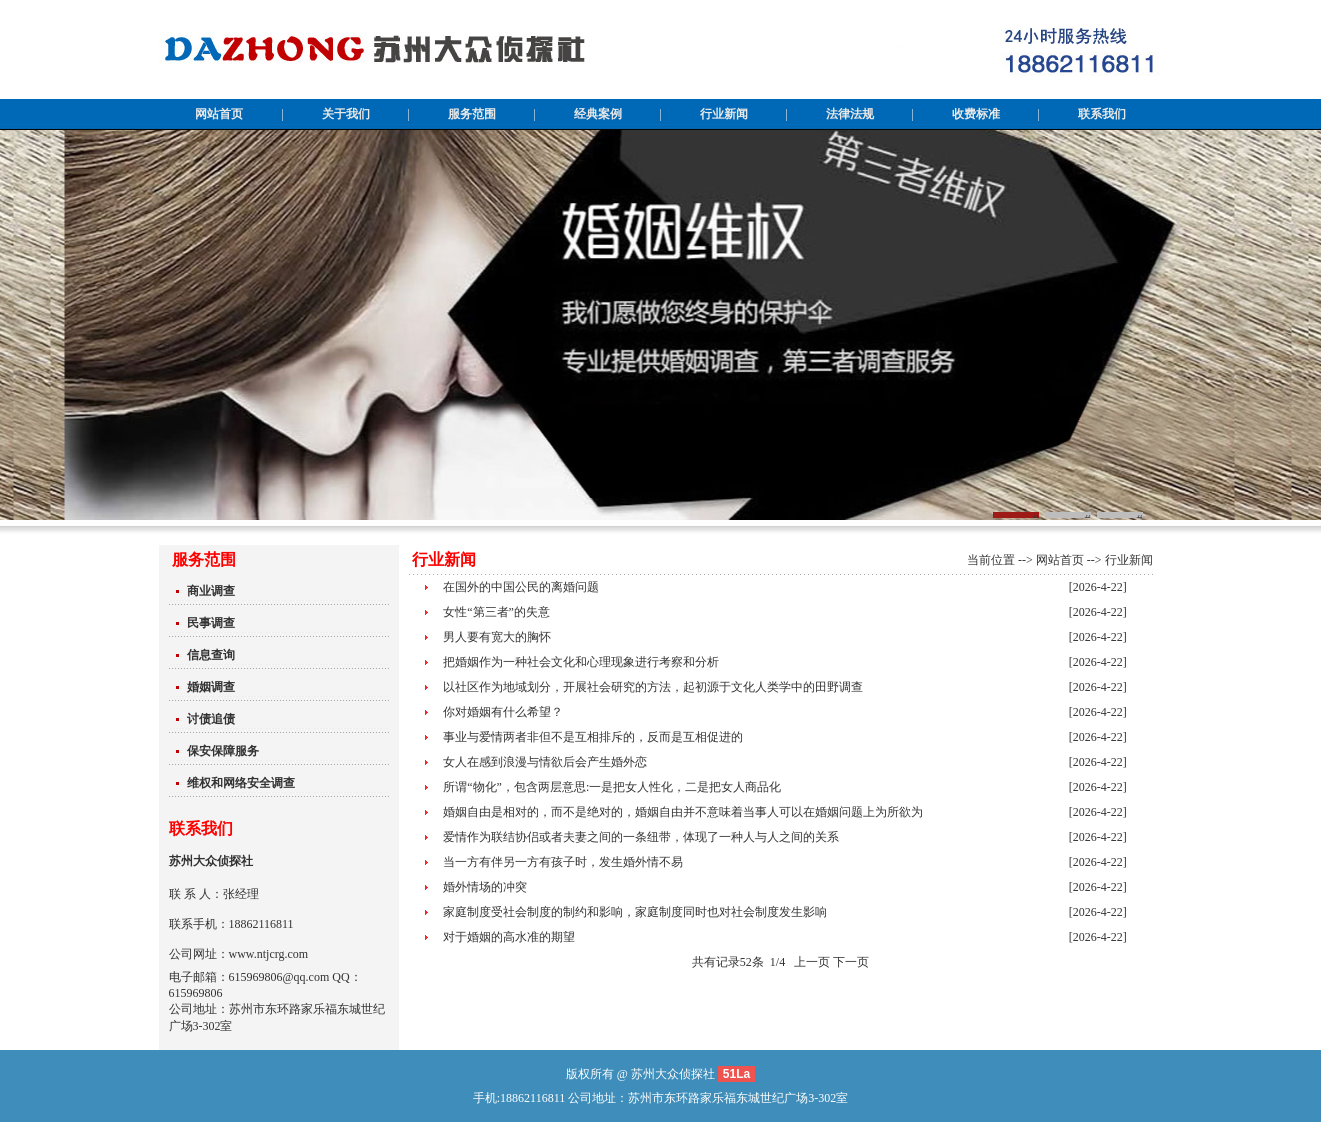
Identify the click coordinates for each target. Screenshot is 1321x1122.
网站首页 (1060, 560)
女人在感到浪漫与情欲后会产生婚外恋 (545, 762)
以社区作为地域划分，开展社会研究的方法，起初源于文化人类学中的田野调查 (653, 687)
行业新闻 (1129, 560)
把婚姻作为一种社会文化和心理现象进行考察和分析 (581, 662)
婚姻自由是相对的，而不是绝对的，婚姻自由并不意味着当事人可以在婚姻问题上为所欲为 (683, 812)
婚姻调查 (211, 687)
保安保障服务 (223, 751)
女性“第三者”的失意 (496, 612)
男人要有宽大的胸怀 (497, 637)
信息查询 (211, 655)
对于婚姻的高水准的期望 (509, 937)
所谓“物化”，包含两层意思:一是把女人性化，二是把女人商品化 (612, 787)
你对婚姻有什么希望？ (503, 712)
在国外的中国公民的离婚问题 (521, 587)
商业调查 (211, 591)
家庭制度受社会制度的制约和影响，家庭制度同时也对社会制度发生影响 (635, 912)
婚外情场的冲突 (485, 887)
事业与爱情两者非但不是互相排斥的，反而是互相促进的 (593, 737)
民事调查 (211, 623)
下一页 (851, 962)
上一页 (812, 962)
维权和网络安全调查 (241, 783)
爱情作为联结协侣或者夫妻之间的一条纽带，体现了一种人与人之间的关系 (641, 837)
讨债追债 (211, 719)
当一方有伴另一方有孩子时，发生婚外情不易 (563, 862)
